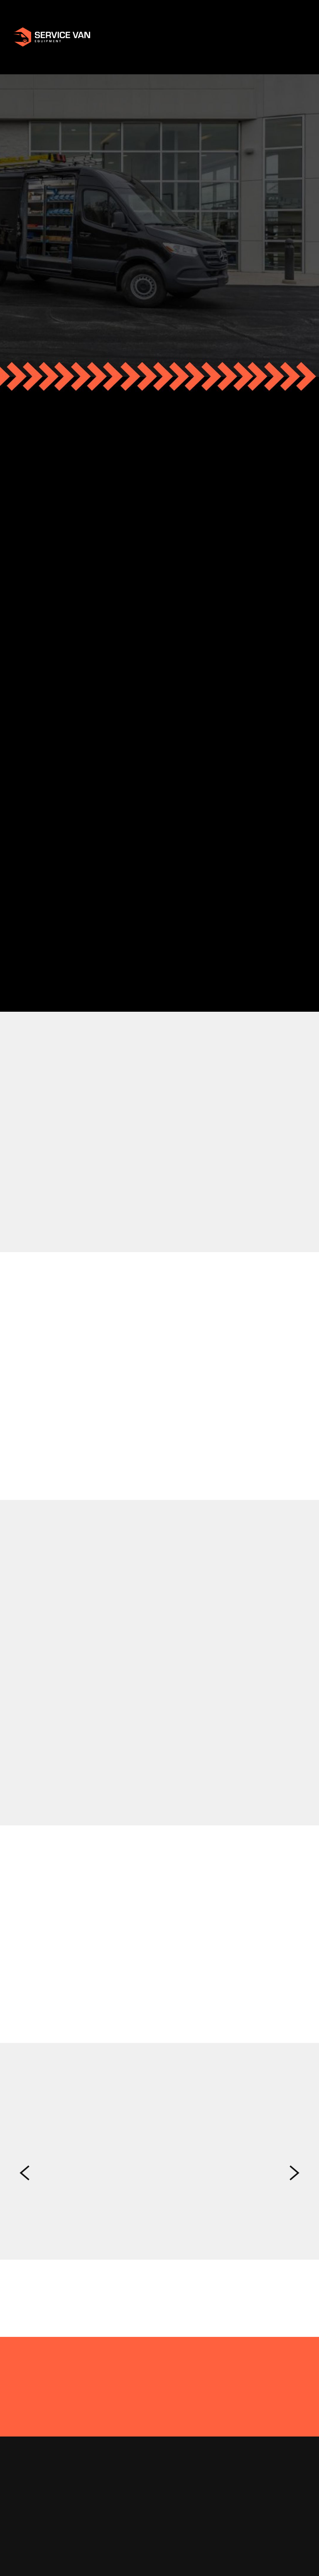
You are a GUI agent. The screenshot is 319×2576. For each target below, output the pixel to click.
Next (294, 2173)
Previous (24, 2173)
